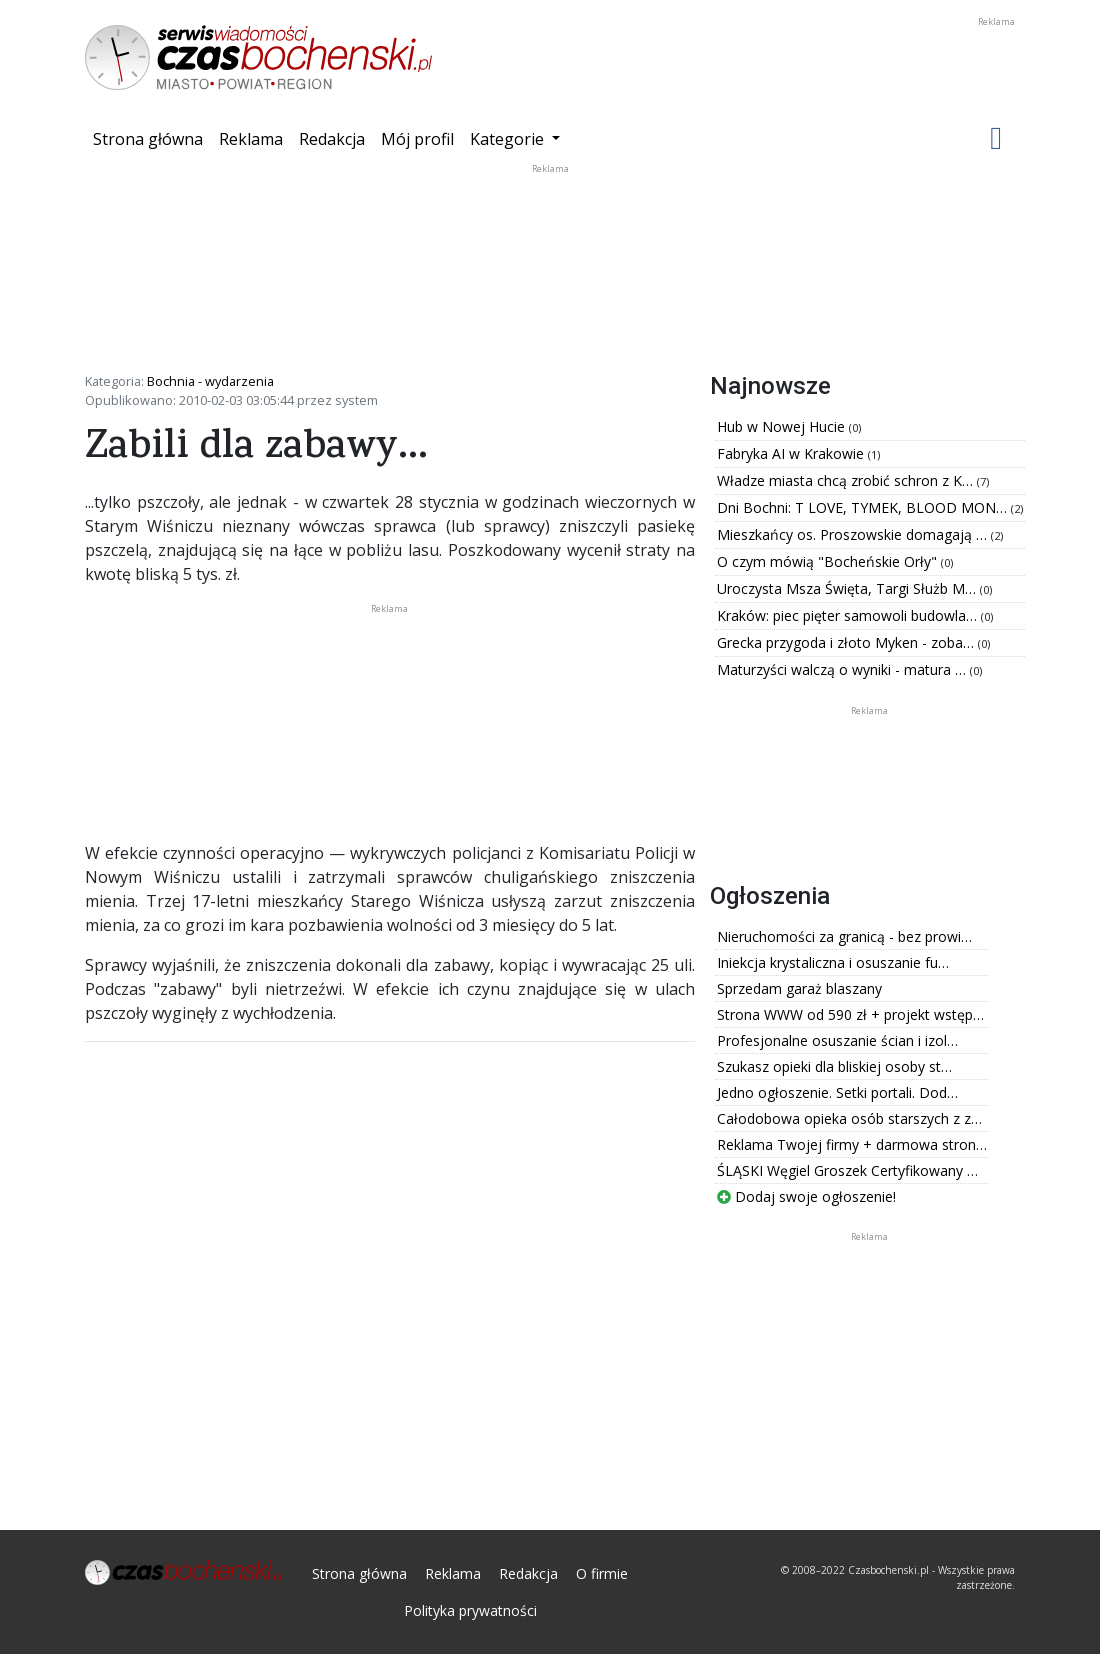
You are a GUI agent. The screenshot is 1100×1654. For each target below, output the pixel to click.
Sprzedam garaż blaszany (799, 988)
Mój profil (417, 139)
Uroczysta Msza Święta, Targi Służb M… (848, 588)
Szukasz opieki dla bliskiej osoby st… (834, 1066)
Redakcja (332, 139)
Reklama (251, 139)
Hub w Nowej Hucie (783, 426)
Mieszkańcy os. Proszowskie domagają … (854, 534)
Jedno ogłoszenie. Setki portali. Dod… (837, 1092)
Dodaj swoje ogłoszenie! (806, 1196)
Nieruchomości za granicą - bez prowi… (844, 936)
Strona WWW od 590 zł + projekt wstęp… (850, 1014)
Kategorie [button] (509, 139)
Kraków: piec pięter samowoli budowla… (849, 615)
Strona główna (152, 138)
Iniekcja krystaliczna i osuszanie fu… (833, 962)
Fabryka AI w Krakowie (792, 453)
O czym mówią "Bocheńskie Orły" (829, 561)
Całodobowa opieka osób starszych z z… (849, 1118)
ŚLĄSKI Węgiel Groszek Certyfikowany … (847, 1170)
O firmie (602, 1573)
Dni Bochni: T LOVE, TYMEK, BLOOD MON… (864, 507)
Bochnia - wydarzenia (210, 381)
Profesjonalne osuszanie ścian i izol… (837, 1040)
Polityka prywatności (470, 1610)
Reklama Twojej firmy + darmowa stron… (852, 1144)
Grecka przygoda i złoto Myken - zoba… (847, 642)
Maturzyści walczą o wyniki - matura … (843, 669)
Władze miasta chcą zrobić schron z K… (847, 480)
